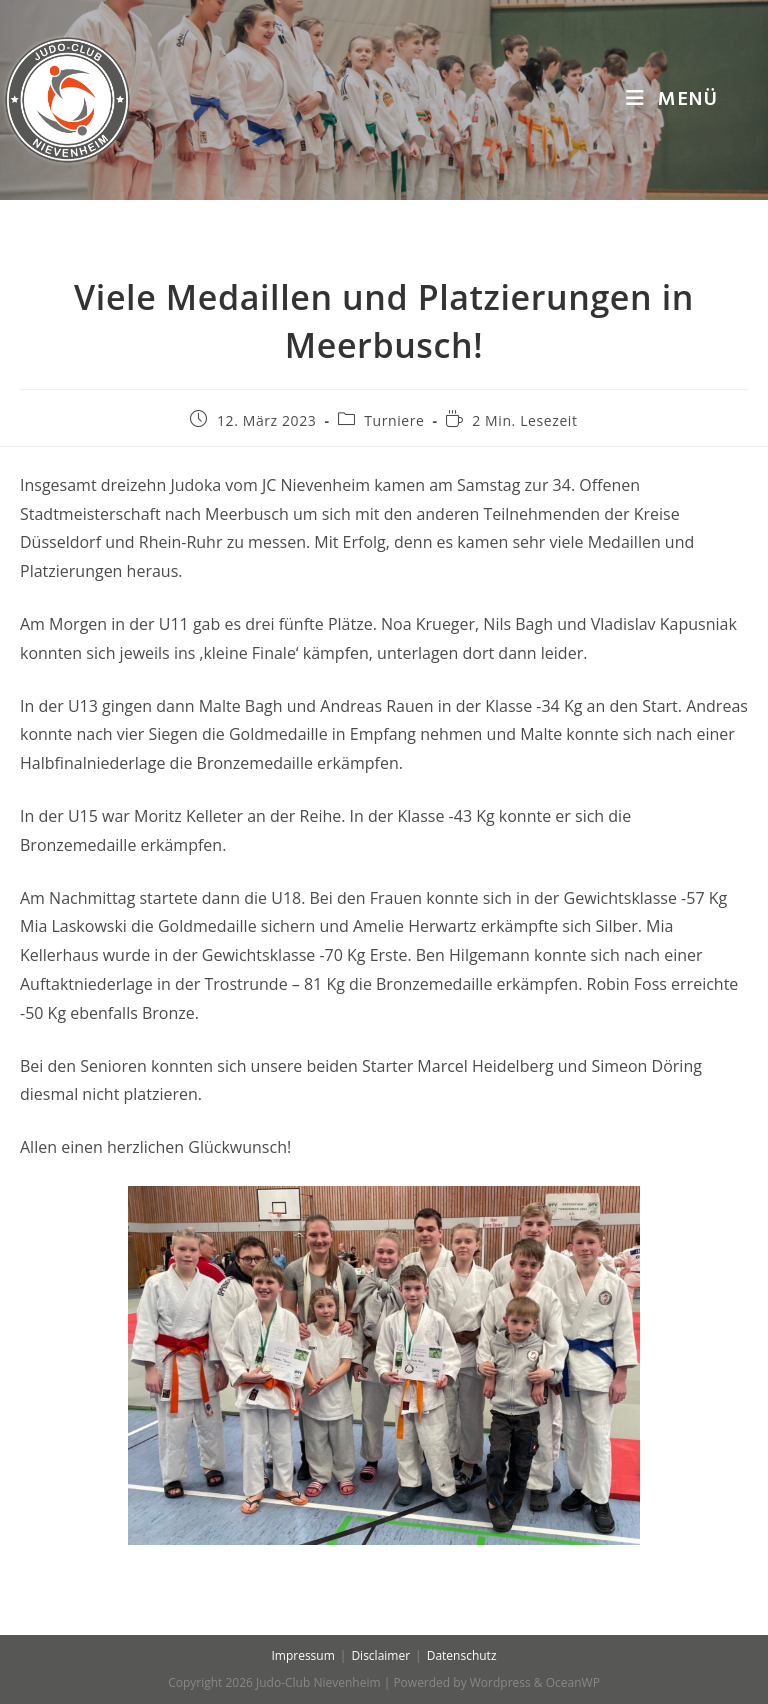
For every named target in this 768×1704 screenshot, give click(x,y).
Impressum (302, 1655)
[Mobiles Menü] (672, 100)
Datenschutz (462, 1655)
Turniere (394, 420)
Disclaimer (380, 1655)
